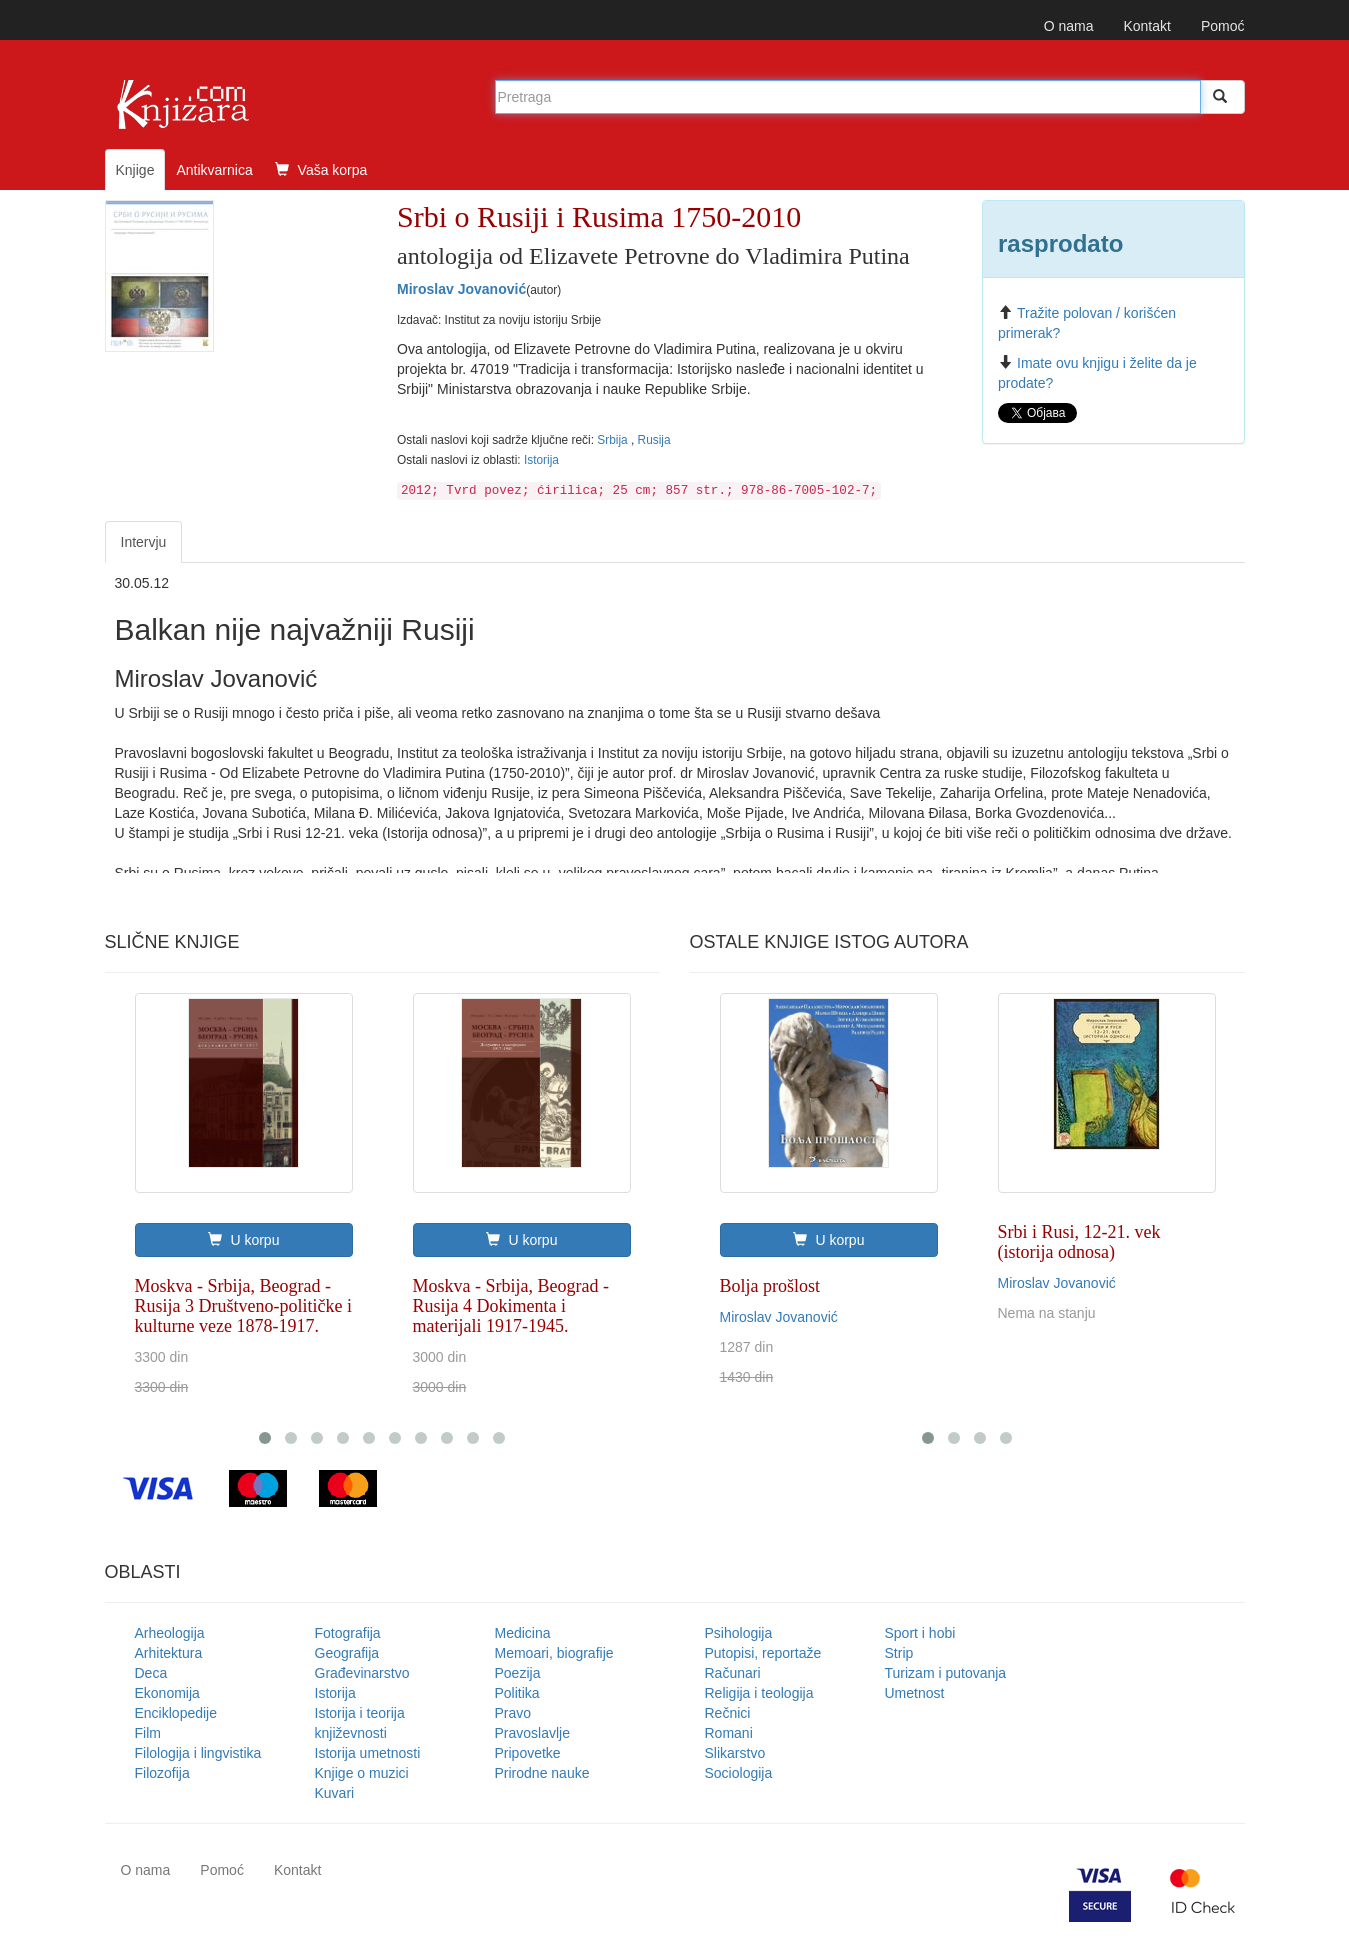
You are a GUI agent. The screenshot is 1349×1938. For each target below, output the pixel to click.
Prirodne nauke (542, 1773)
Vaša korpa (321, 170)
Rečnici (728, 1713)
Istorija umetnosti (368, 1753)
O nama (1069, 26)
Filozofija (162, 1773)
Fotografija (348, 1633)
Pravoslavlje (532, 1733)
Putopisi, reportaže (763, 1653)
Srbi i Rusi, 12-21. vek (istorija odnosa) (1079, 1242)
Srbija (614, 440)
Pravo (513, 1713)
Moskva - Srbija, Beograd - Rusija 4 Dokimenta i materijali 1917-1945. (511, 1306)
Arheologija (170, 1633)
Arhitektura (169, 1653)
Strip (899, 1653)
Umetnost (915, 1693)
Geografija (347, 1653)
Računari (733, 1673)
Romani (729, 1733)
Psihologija (739, 1633)
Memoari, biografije (554, 1653)
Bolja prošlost (770, 1286)
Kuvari (335, 1793)
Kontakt (1146, 26)
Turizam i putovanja (946, 1673)
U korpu (244, 1240)
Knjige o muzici (362, 1773)
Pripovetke (528, 1753)
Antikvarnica (214, 170)
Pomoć (1223, 26)
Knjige (135, 170)
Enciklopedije (176, 1713)
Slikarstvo (735, 1753)
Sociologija (739, 1773)
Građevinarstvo (362, 1673)
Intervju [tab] (144, 542)
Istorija (541, 460)
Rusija (654, 440)
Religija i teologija (759, 1693)
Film (148, 1733)
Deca (151, 1673)
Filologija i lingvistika (198, 1753)
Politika (517, 1693)
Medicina (523, 1633)
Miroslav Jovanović (461, 289)
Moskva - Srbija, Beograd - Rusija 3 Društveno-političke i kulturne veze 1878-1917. (243, 1306)
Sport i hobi (920, 1633)
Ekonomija (167, 1693)
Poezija (518, 1673)
